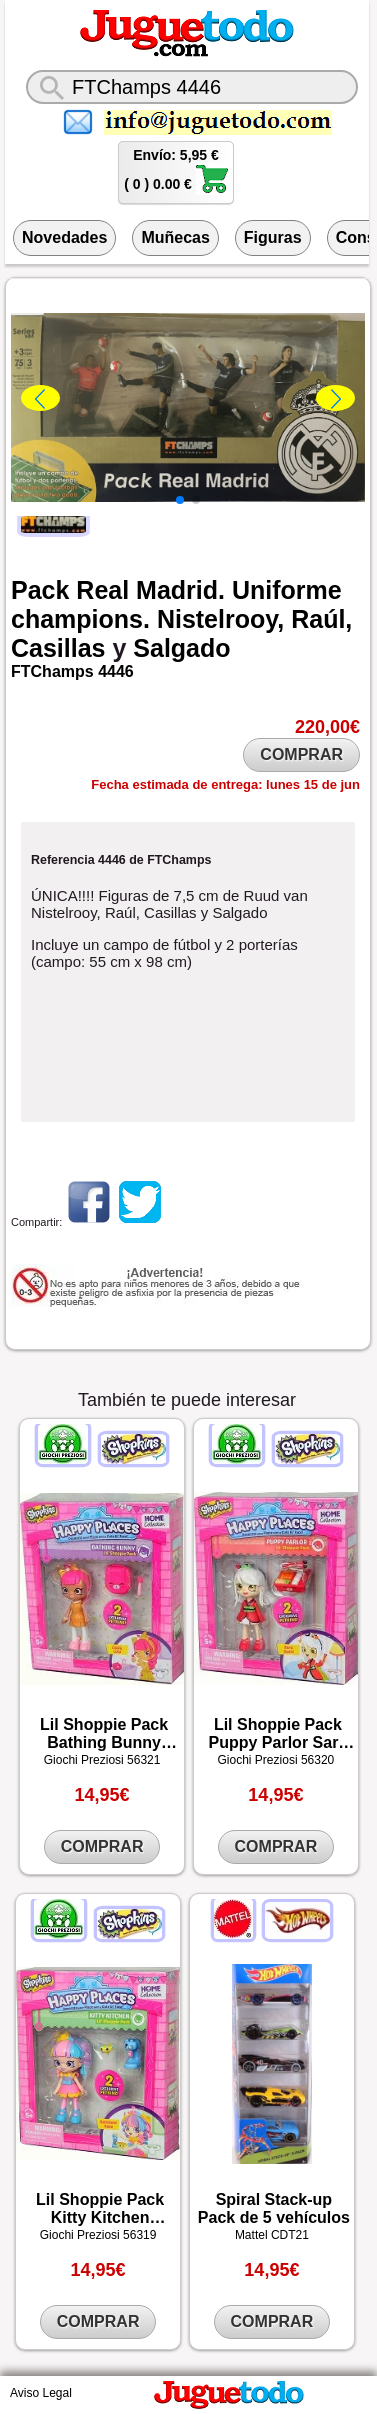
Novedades (64, 237)
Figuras (273, 237)
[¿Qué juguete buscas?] (192, 87)
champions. (80, 619)
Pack (40, 590)
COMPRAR (301, 754)
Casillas (58, 648)
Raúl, (321, 619)
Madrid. (180, 590)
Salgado (181, 648)
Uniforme (287, 590)
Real (102, 590)
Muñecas (175, 237)
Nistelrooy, (220, 619)
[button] (180, 500)
